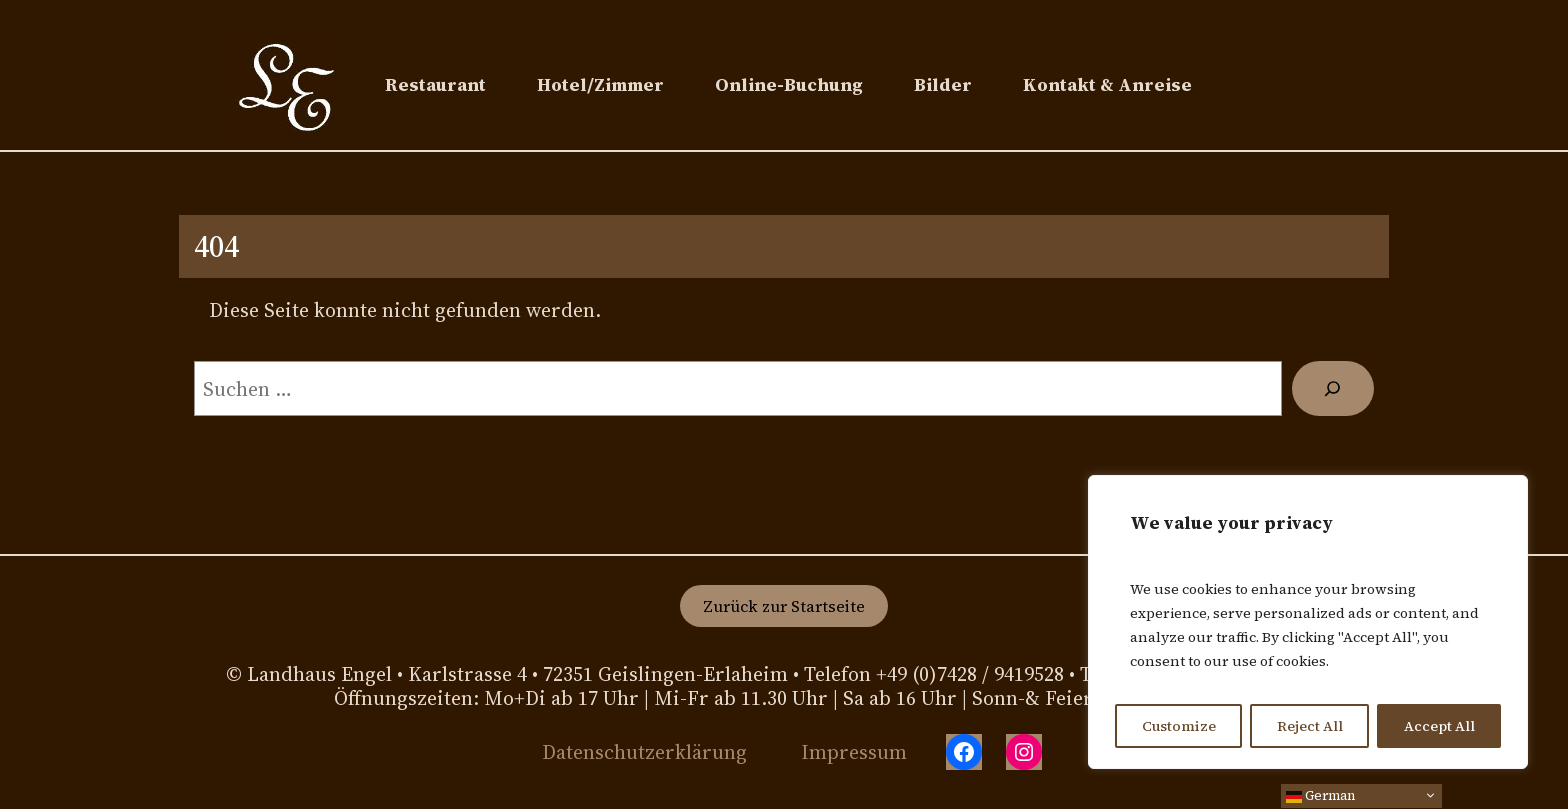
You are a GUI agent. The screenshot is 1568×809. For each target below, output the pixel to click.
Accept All (1439, 726)
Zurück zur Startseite (784, 606)
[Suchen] (1333, 389)
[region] (1308, 622)
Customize (1179, 726)
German (1320, 795)
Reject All (1310, 726)
